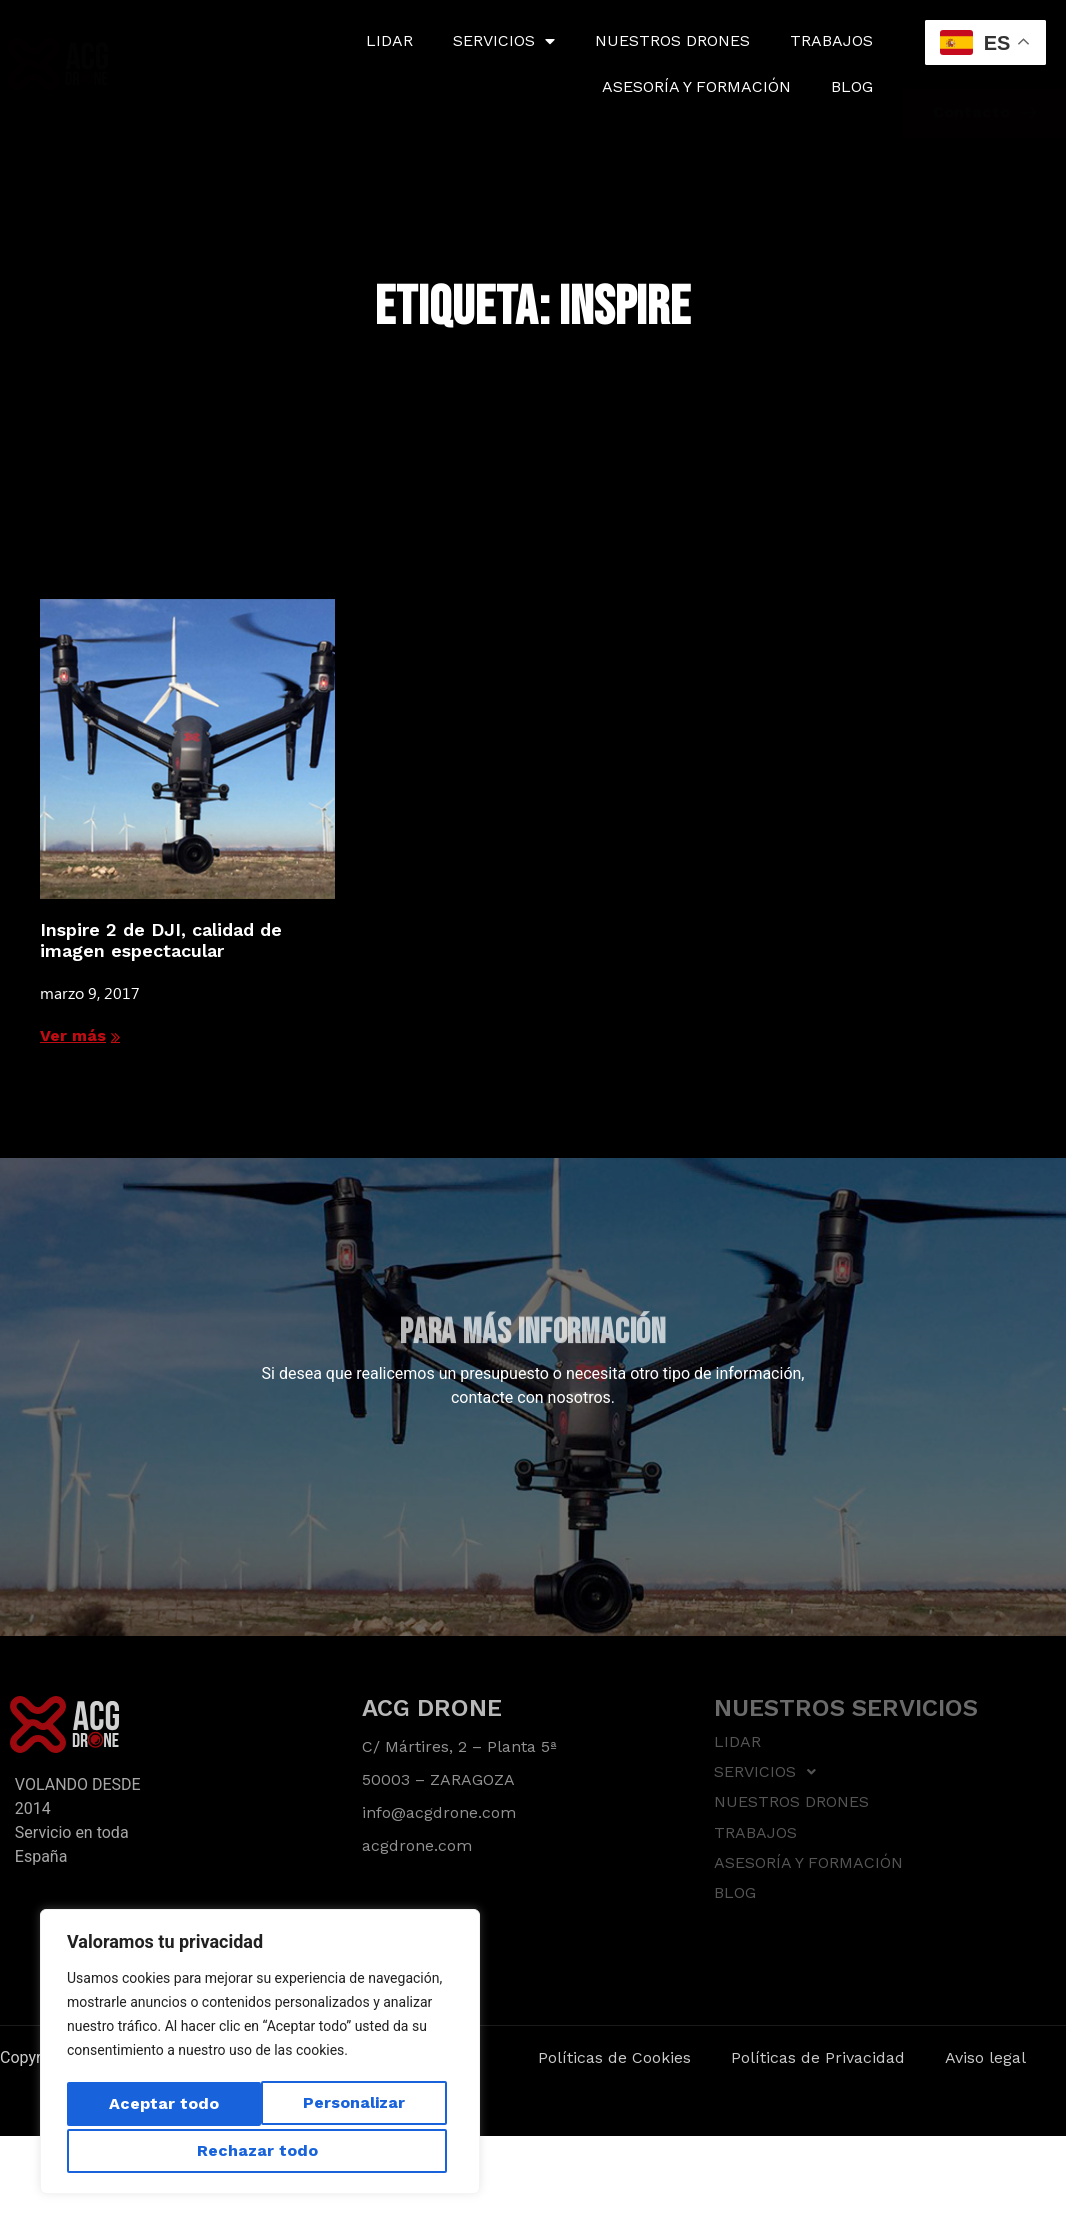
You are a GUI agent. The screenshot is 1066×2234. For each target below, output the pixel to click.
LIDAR (389, 40)
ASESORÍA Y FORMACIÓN (696, 86)
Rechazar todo (347, 2106)
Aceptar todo (260, 2150)
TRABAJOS (831, 40)
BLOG (852, 86)
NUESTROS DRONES (672, 40)
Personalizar (155, 2106)
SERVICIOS (504, 41)
